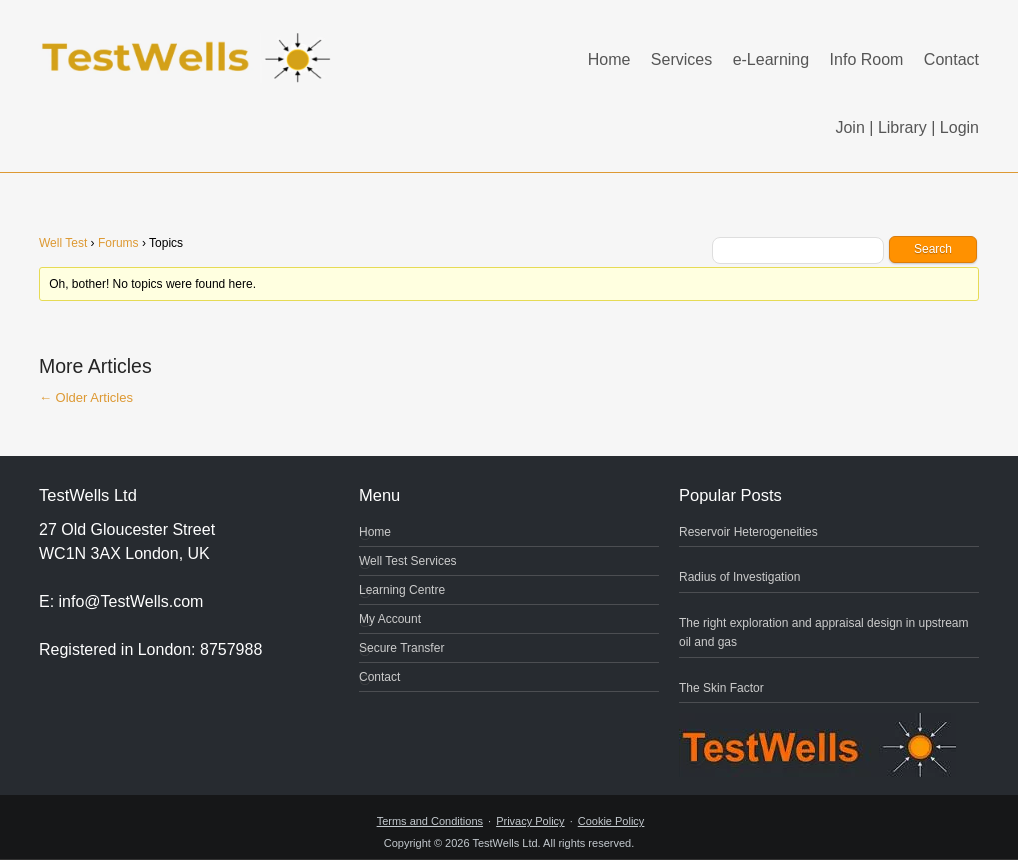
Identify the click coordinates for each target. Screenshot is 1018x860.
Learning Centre (402, 590)
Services (681, 59)
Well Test (63, 243)
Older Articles (86, 397)
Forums (118, 243)
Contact (951, 59)
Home (609, 59)
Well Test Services (408, 561)
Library (902, 127)
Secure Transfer (401, 648)
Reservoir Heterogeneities (748, 532)
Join (849, 127)
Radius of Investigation (739, 577)
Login (959, 127)
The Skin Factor (721, 688)
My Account (390, 619)
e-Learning (771, 59)
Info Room (867, 59)
